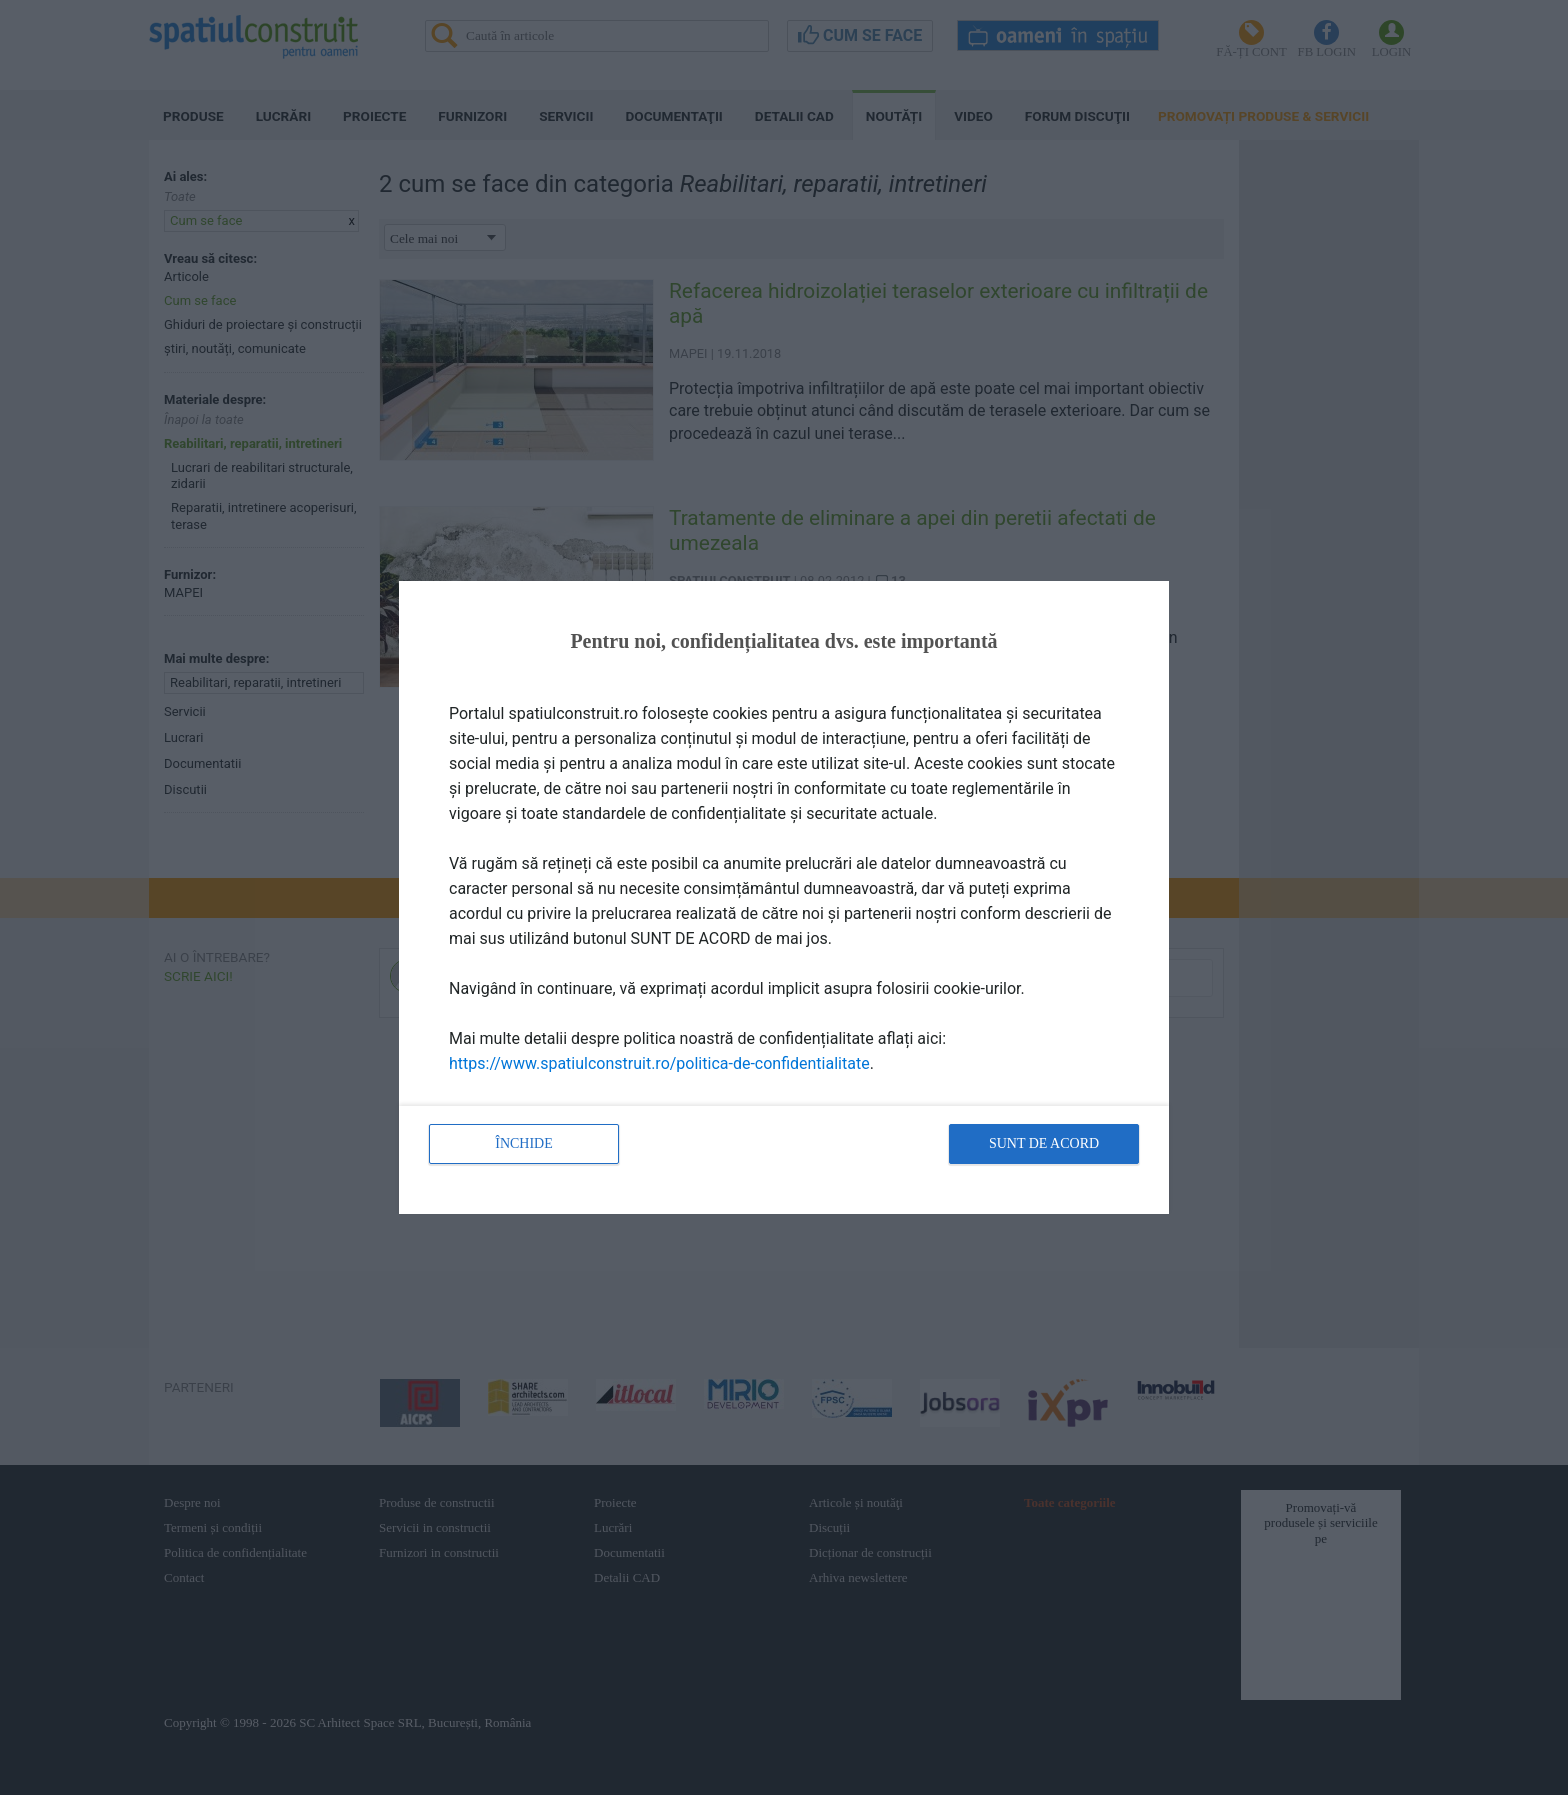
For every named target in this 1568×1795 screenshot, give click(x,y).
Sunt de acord (1044, 1143)
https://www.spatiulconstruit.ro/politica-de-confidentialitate (659, 1063)
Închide (524, 1143)
